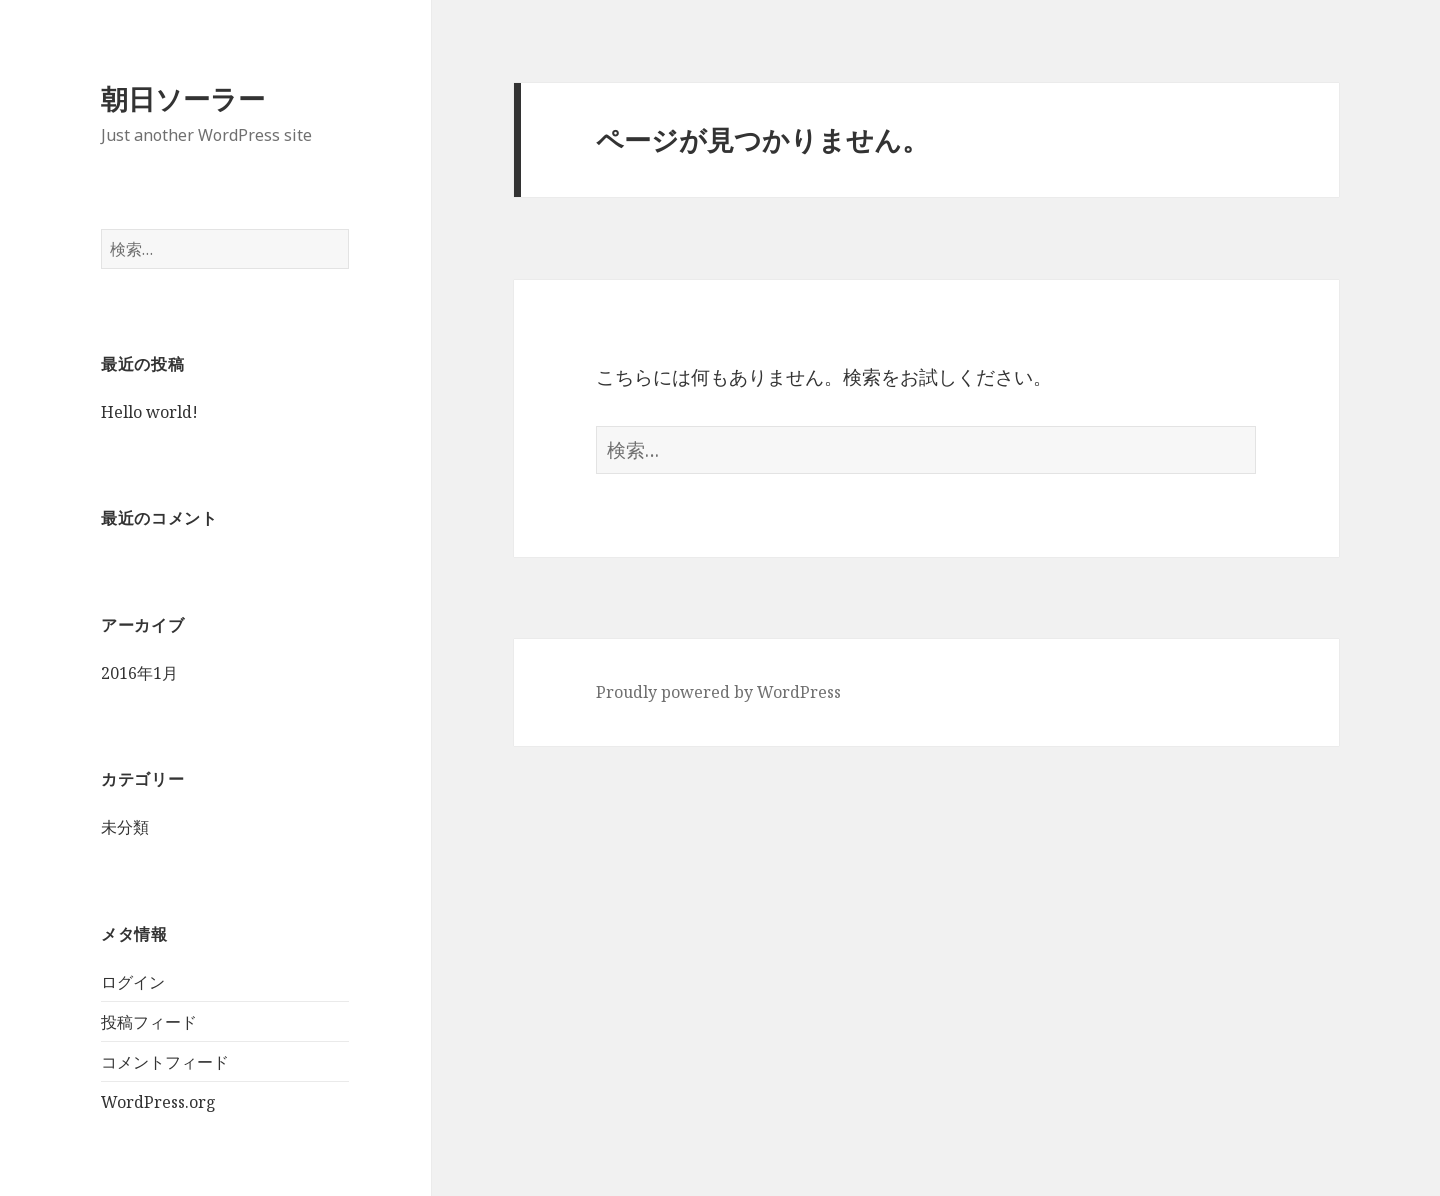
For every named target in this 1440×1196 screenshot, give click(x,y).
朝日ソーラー (183, 98)
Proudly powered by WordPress (718, 692)
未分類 (125, 827)
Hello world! (149, 412)
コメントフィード (165, 1062)
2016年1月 (139, 673)
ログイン (133, 982)
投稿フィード (149, 1022)
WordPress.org (158, 1102)
